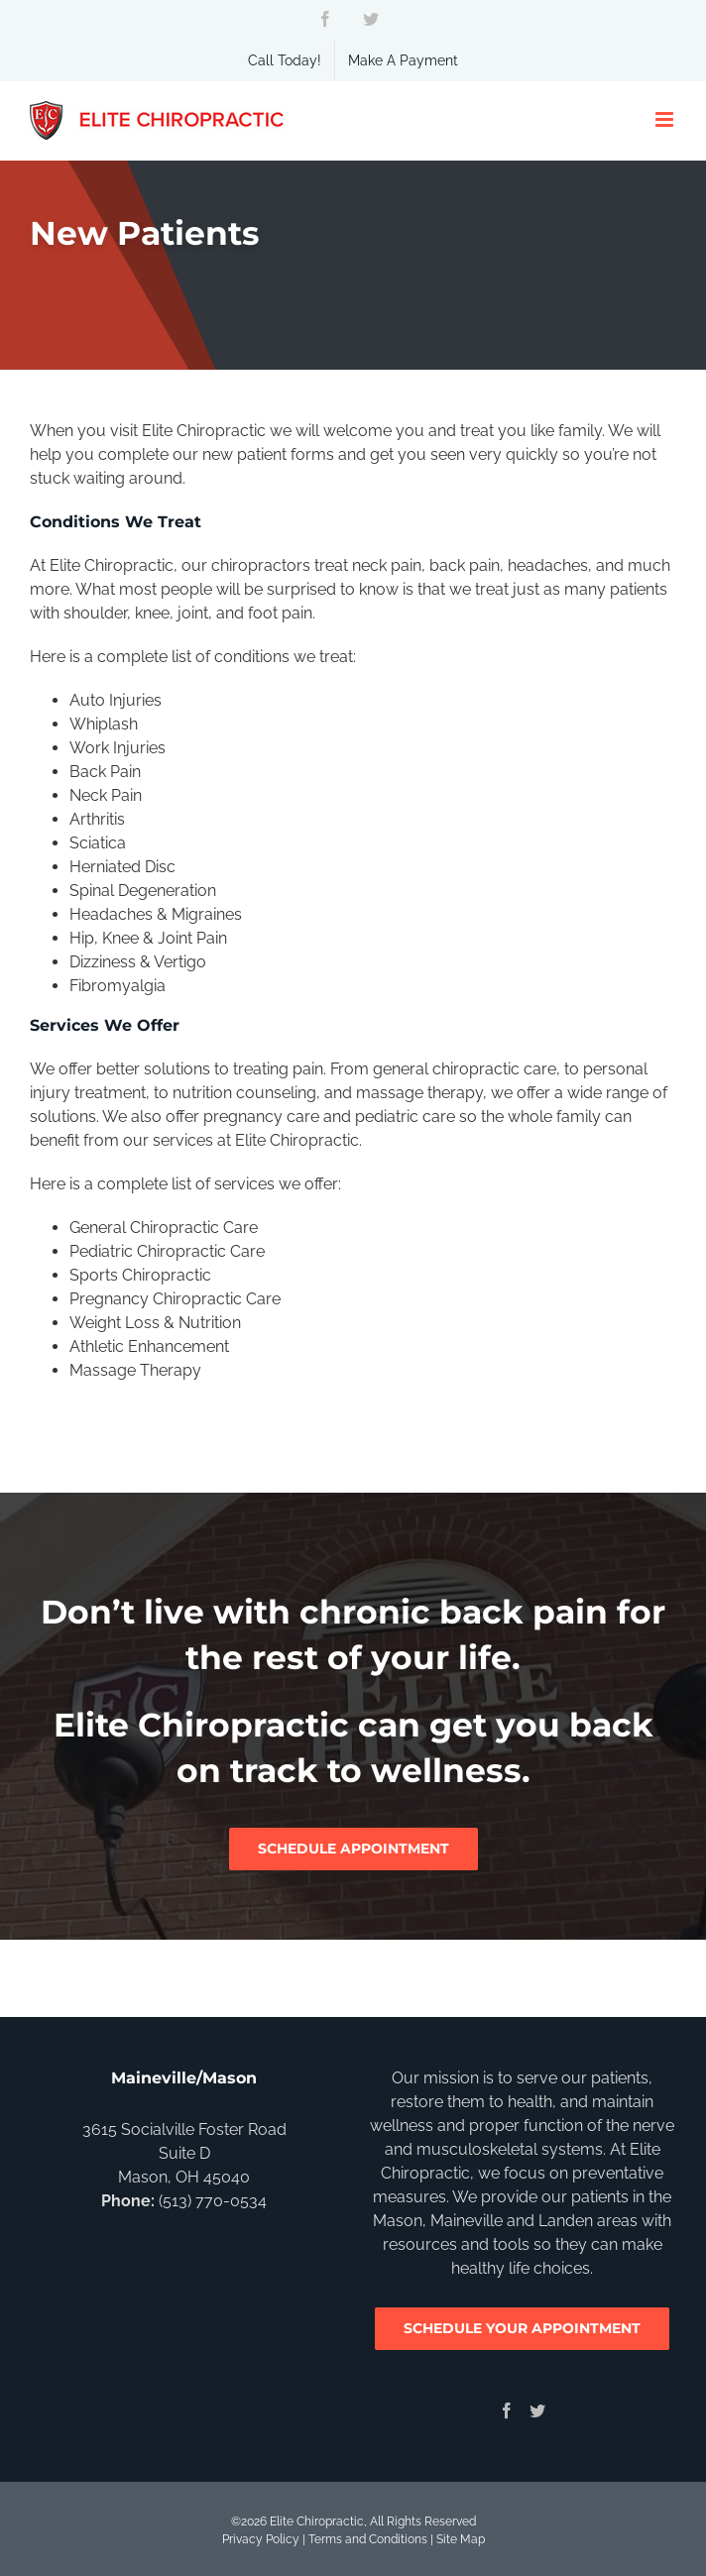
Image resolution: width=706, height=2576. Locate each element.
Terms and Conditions (367, 2539)
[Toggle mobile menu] (665, 119)
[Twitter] (537, 2410)
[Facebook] (507, 2410)
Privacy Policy (260, 2539)
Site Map (460, 2539)
